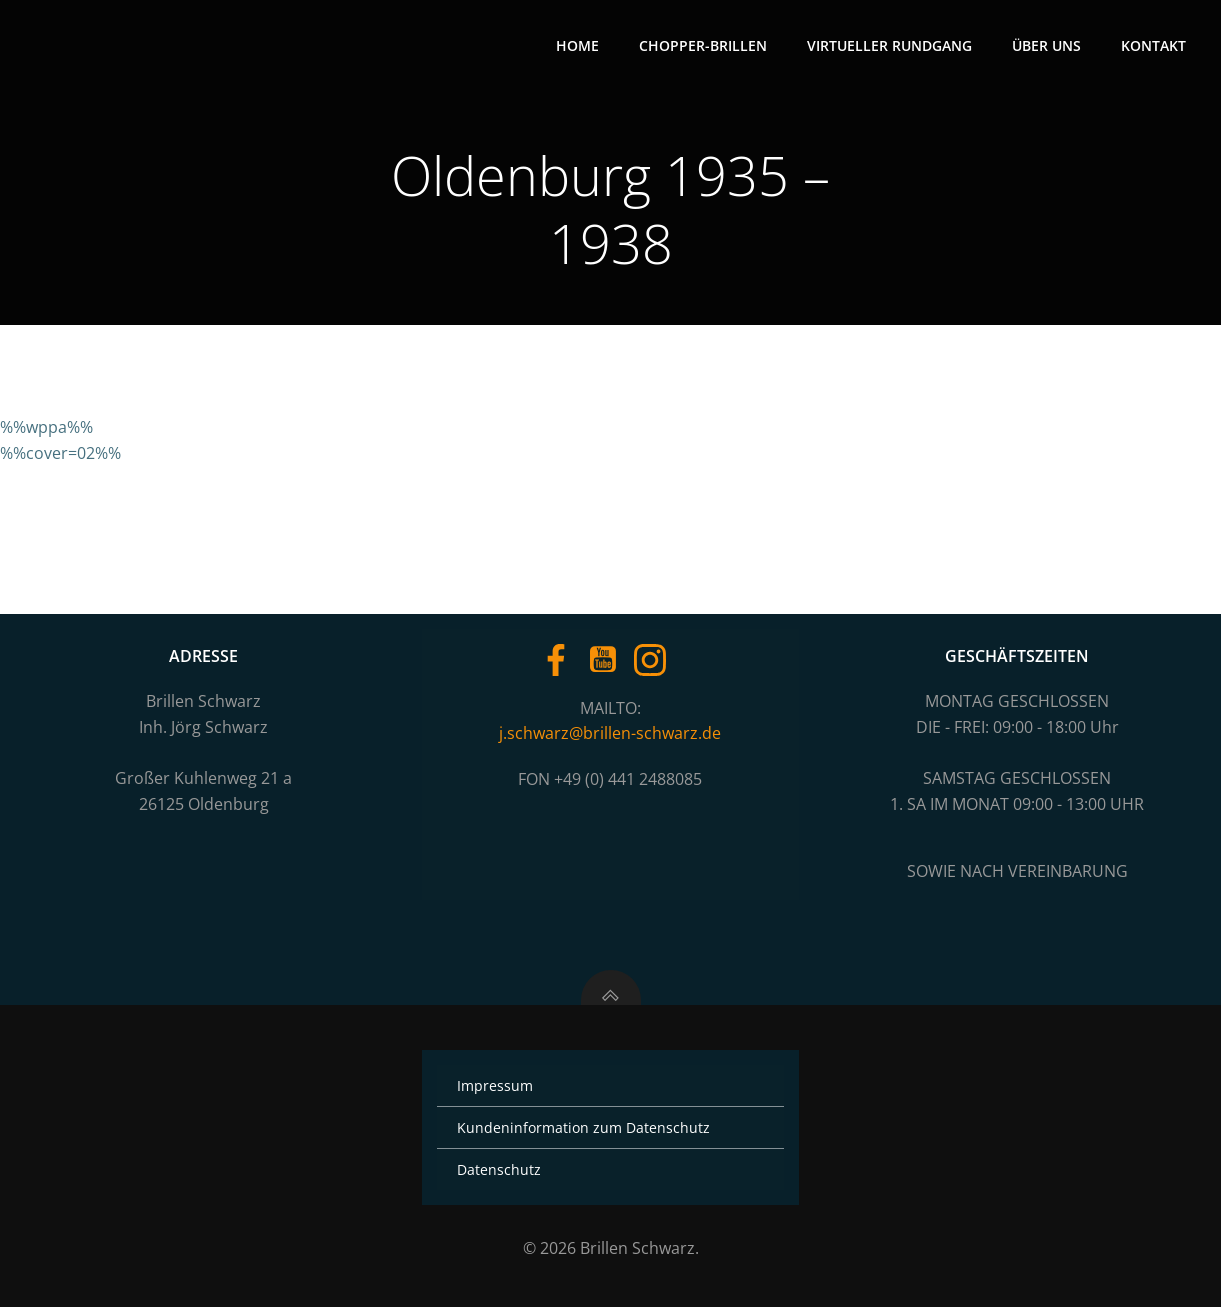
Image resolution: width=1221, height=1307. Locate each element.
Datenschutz (499, 1169)
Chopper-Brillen (703, 45)
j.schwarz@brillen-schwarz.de (610, 733)
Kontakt (1153, 45)
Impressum (495, 1085)
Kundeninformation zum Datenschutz (583, 1127)
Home (577, 45)
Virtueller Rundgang (889, 45)
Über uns (1046, 45)
